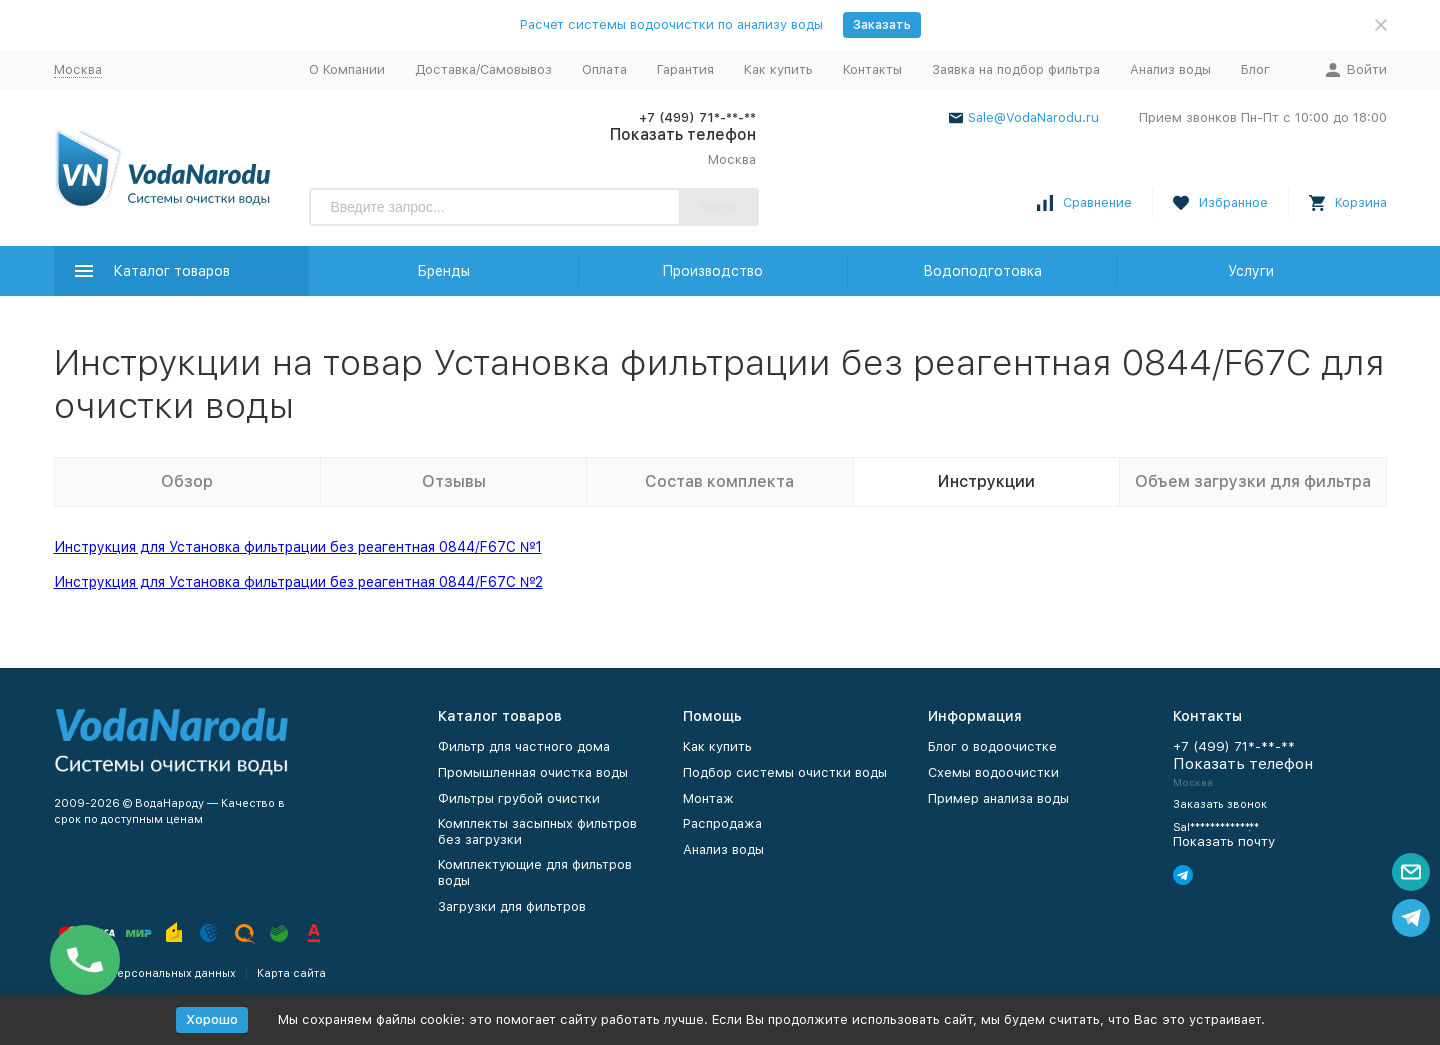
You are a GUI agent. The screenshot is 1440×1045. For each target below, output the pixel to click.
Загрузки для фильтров (512, 906)
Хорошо (212, 1019)
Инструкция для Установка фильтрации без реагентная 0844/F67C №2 (298, 582)
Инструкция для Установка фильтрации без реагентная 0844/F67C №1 (298, 547)
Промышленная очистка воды (533, 772)
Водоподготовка (982, 271)
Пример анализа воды (998, 798)
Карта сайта (291, 973)
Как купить (778, 69)
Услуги (1251, 271)
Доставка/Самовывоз (483, 69)
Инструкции (986, 481)
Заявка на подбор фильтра (1016, 69)
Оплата (604, 69)
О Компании (347, 69)
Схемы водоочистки (993, 772)
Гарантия (685, 69)
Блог (1255, 69)
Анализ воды (1170, 69)
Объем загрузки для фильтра (1253, 481)
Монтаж (708, 798)
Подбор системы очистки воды (785, 772)
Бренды (443, 271)
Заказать (882, 24)
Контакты (872, 69)
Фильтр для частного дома (524, 746)
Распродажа (722, 823)
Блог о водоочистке (992, 746)
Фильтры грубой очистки (519, 798)
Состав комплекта (719, 481)
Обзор (187, 481)
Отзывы (454, 481)
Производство (712, 271)
